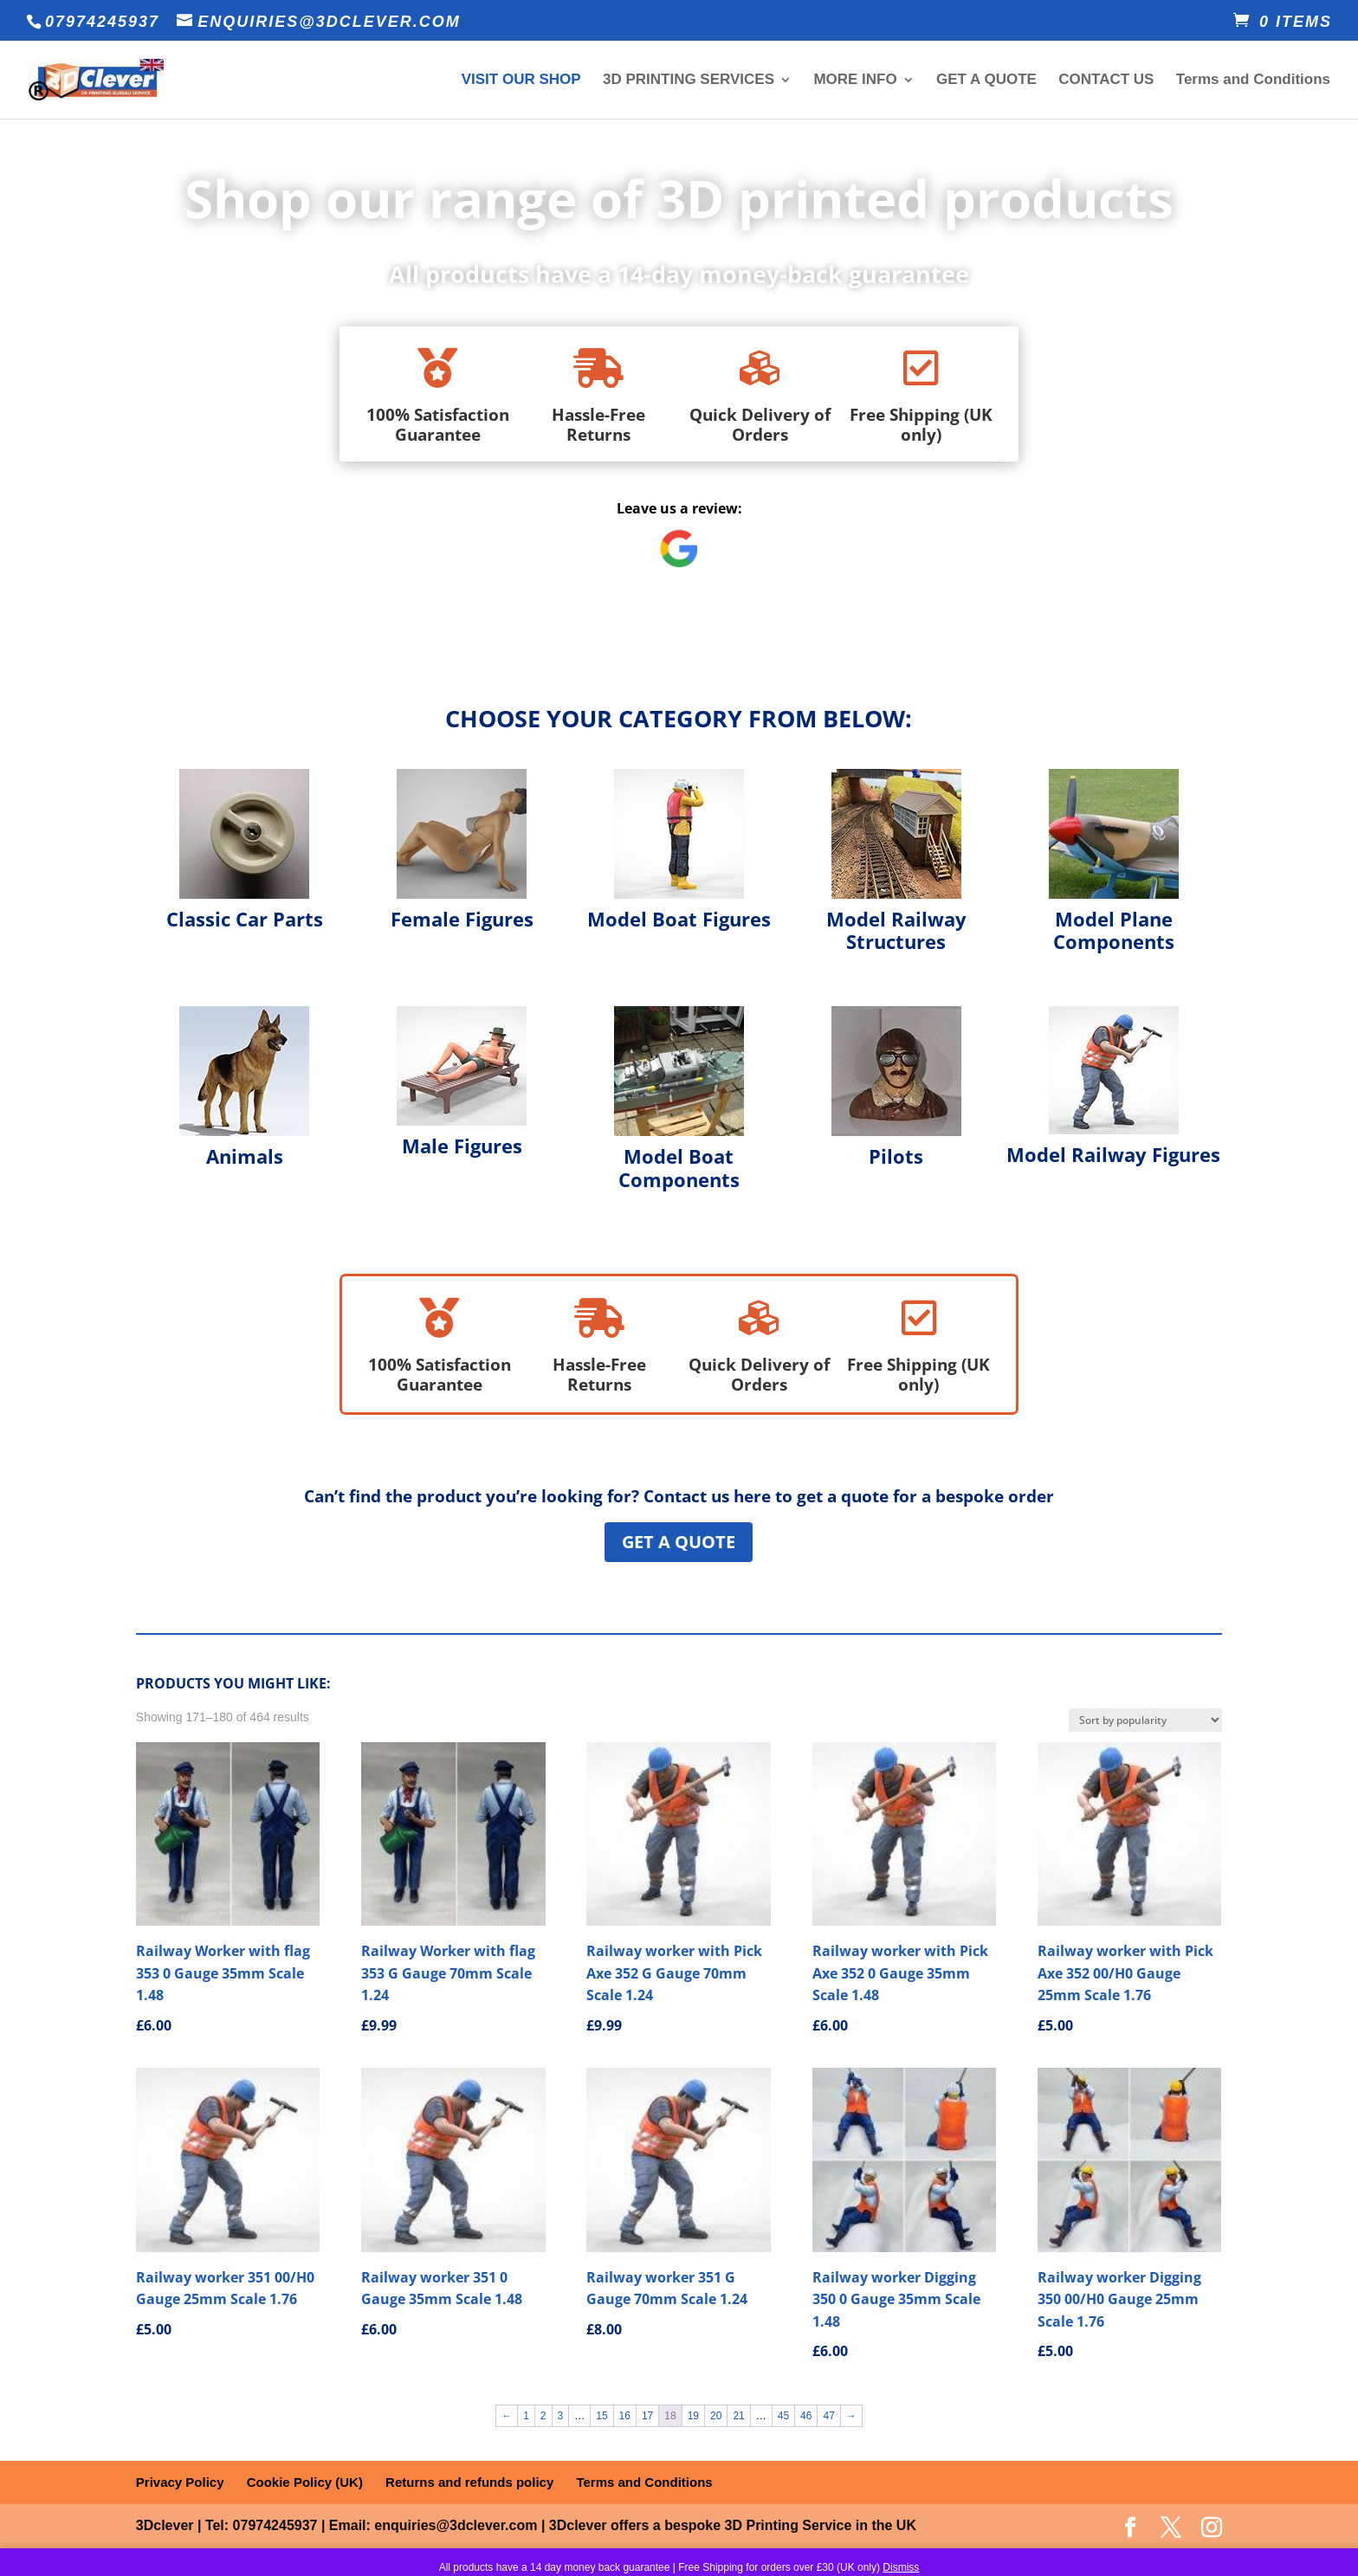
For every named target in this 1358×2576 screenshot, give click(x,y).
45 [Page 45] (783, 2416)
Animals (244, 1156)
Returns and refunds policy (469, 2482)
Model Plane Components (1113, 930)
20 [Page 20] (715, 2416)
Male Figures (462, 1146)
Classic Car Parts (244, 919)
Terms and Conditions (1253, 80)
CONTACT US (1106, 80)
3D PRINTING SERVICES (688, 80)
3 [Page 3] (561, 2416)
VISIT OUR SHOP (521, 80)
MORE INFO (854, 80)
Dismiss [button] (901, 2567)
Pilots (896, 1156)
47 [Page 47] (828, 2416)
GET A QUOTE (986, 80)
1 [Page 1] (526, 2416)
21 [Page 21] (738, 2416)
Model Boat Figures (679, 919)
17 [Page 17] (647, 2416)
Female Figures (462, 919)
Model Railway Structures (896, 930)
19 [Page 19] (693, 2416)
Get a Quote (678, 1541)
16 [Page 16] (624, 2416)
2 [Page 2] (543, 2416)
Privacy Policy (180, 2482)
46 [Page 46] (806, 2416)
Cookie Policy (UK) (305, 2482)
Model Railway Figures (1113, 1154)
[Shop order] (1145, 1720)
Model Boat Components (679, 1167)
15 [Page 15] (601, 2416)
